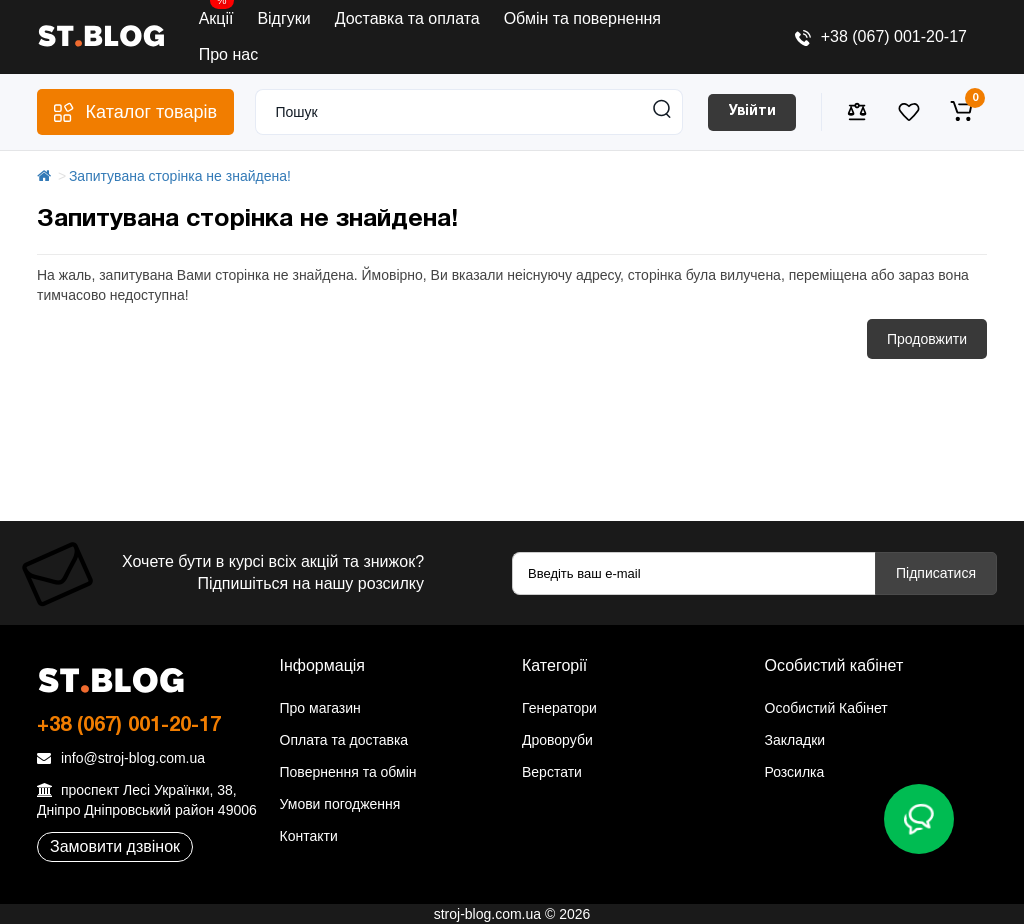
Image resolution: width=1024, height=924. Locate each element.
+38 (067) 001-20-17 (881, 36)
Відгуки (283, 18)
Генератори (559, 708)
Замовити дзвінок (115, 846)
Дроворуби (557, 740)
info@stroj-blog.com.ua (121, 758)
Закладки (795, 740)
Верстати (552, 772)
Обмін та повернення (582, 18)
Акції (216, 14)
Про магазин (320, 708)
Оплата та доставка (344, 740)
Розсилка (795, 772)
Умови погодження (340, 804)
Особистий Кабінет (826, 708)
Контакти (309, 836)
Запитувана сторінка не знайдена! (180, 176)
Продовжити (927, 339)
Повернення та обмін (348, 772)
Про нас (228, 54)
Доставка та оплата (407, 18)
